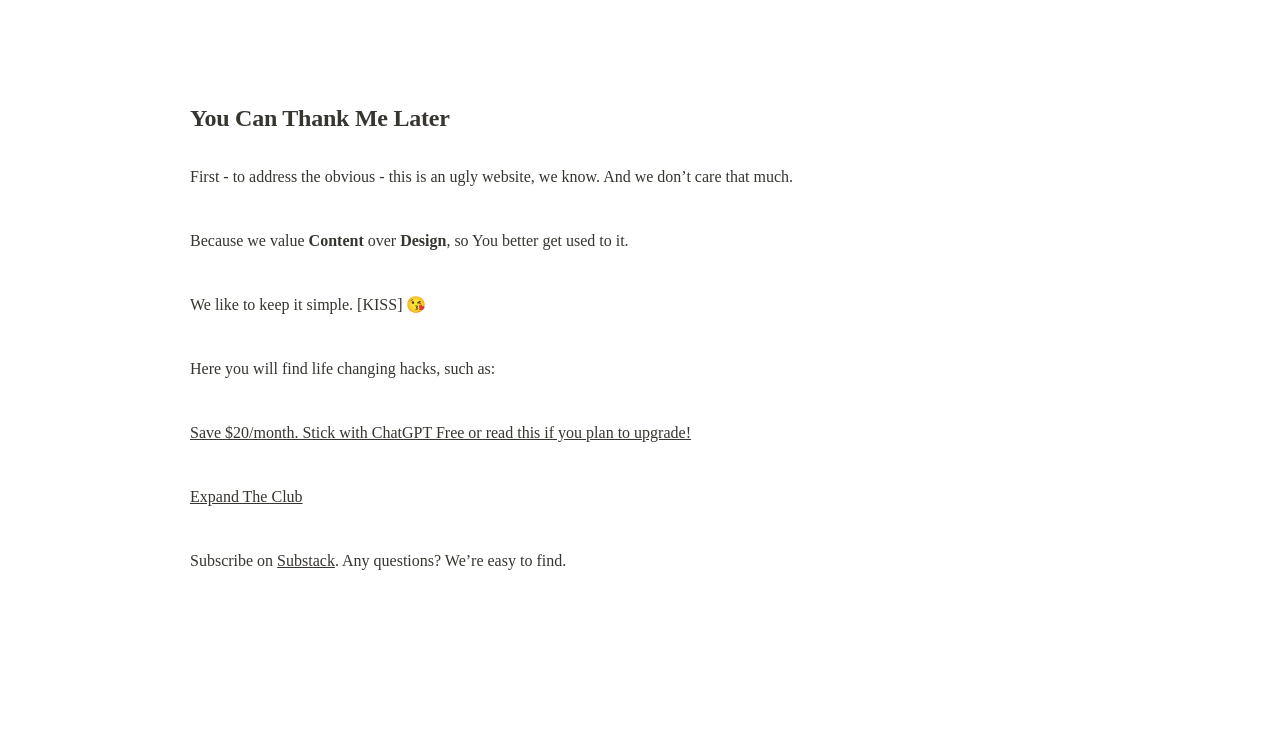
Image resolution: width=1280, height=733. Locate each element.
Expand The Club (246, 496)
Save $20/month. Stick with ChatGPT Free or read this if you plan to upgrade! (440, 432)
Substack (306, 560)
